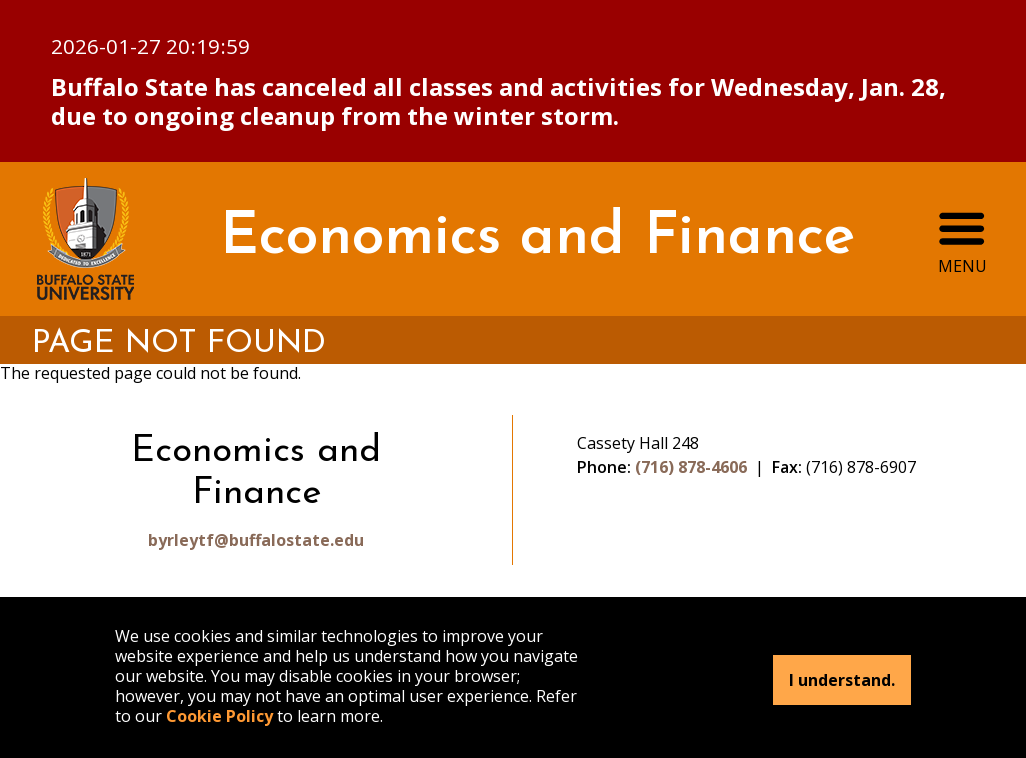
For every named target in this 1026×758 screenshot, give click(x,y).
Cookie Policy (219, 716)
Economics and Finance (537, 238)
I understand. (842, 680)
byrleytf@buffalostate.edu (256, 540)
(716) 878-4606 (691, 467)
